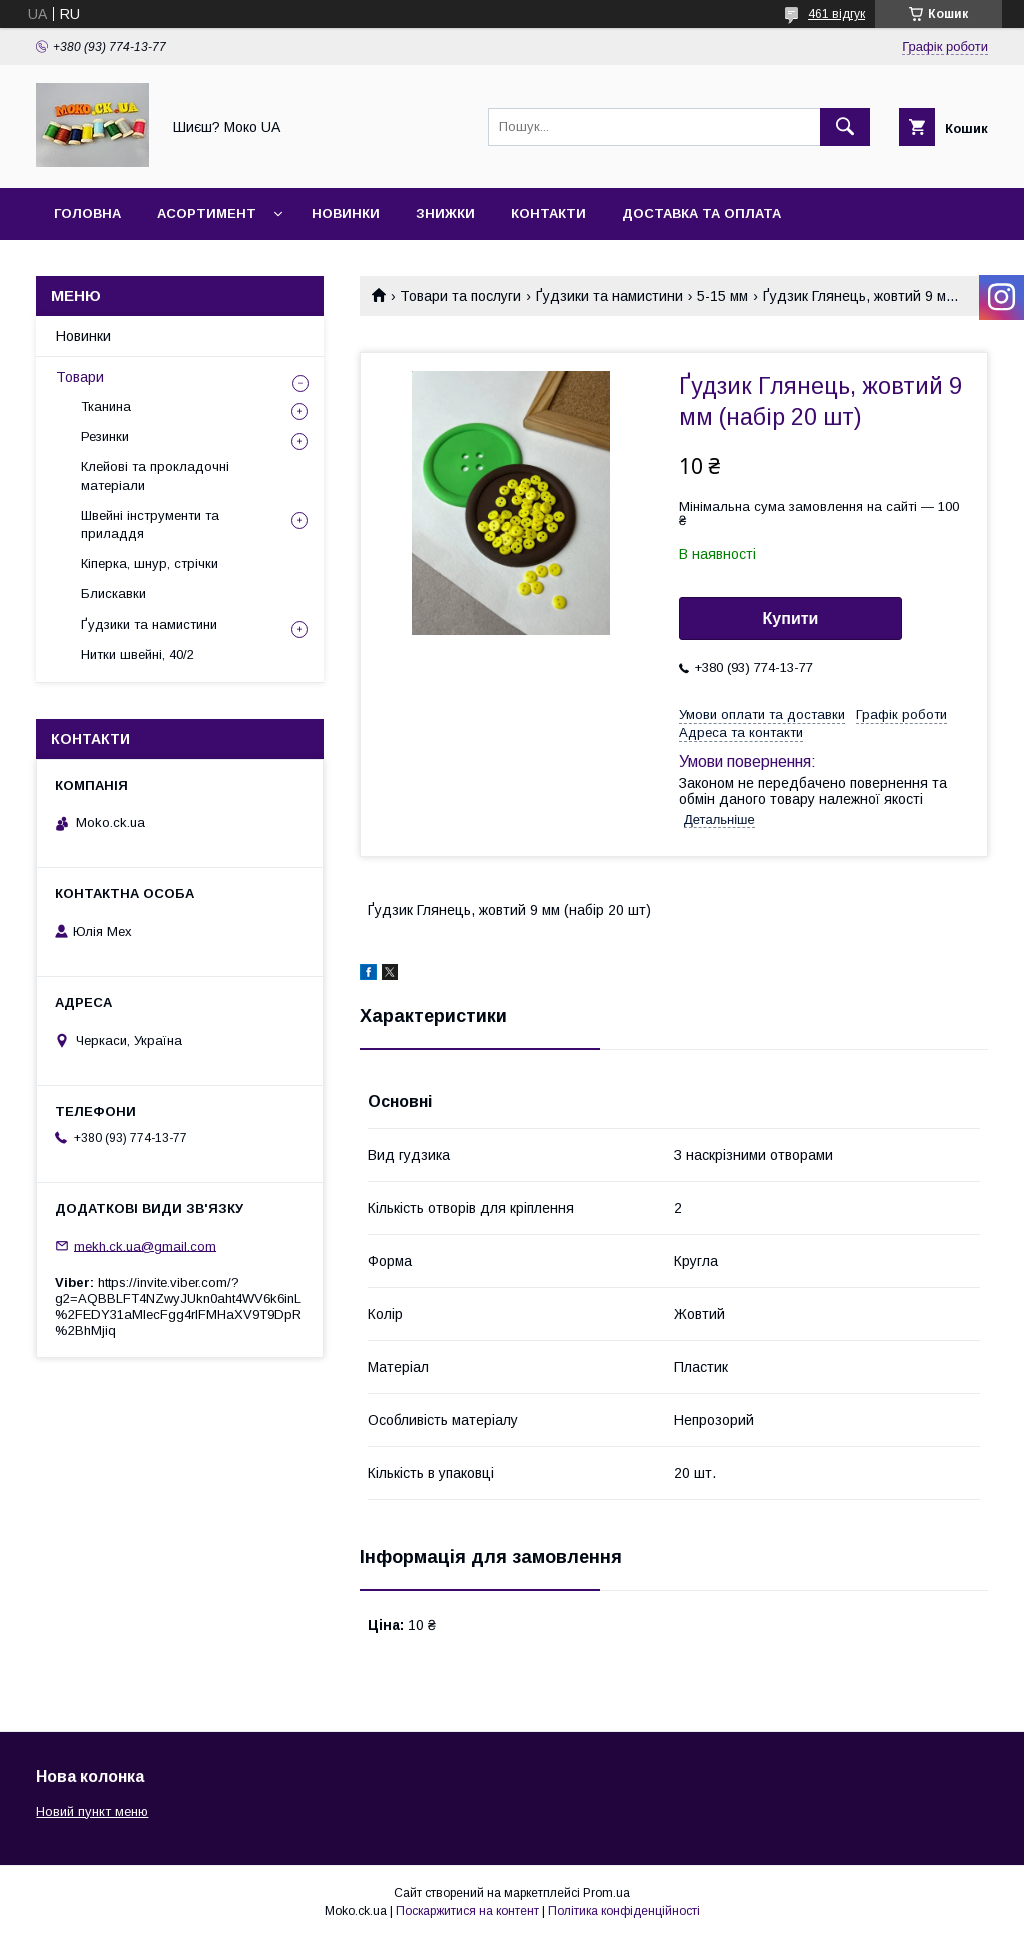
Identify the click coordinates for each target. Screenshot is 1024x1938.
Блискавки (113, 593)
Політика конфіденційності (624, 1911)
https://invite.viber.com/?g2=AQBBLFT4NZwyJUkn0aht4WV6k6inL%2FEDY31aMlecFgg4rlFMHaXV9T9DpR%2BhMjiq (178, 1306)
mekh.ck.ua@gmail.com (145, 1245)
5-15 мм (722, 296)
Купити (791, 618)
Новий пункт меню (92, 1811)
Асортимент (206, 213)
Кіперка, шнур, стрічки (149, 563)
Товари (80, 377)
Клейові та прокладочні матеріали (155, 475)
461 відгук (836, 14)
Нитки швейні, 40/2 (137, 654)
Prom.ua (606, 1893)
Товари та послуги (460, 296)
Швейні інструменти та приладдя (150, 524)
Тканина (106, 406)
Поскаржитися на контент (467, 1911)
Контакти (548, 213)
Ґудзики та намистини (609, 296)
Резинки (105, 436)
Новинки (346, 213)
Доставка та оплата (701, 213)
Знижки (445, 213)
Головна (87, 213)
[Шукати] (845, 127)
